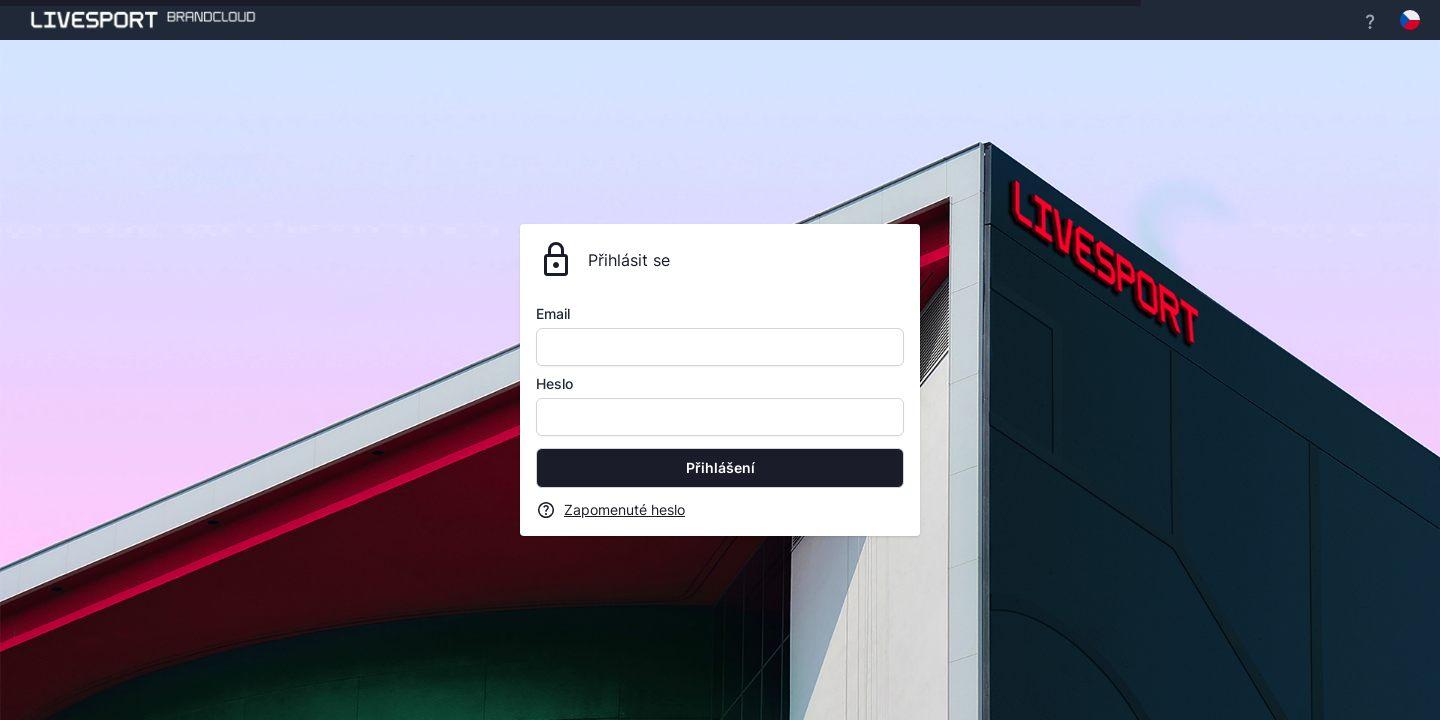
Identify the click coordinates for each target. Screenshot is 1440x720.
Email (553, 313)
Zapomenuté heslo (624, 509)
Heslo (554, 383)
